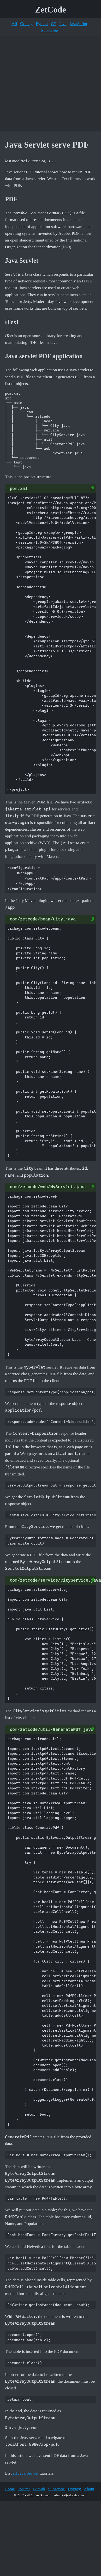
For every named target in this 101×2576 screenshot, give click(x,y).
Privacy (74, 2488)
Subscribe (49, 30)
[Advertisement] (45, 84)
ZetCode (50, 9)
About (89, 2488)
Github (39, 2488)
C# (53, 23)
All (14, 23)
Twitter (24, 2488)
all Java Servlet (25, 2473)
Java (62, 23)
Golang (26, 23)
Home (10, 2488)
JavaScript (78, 23)
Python (42, 23)
